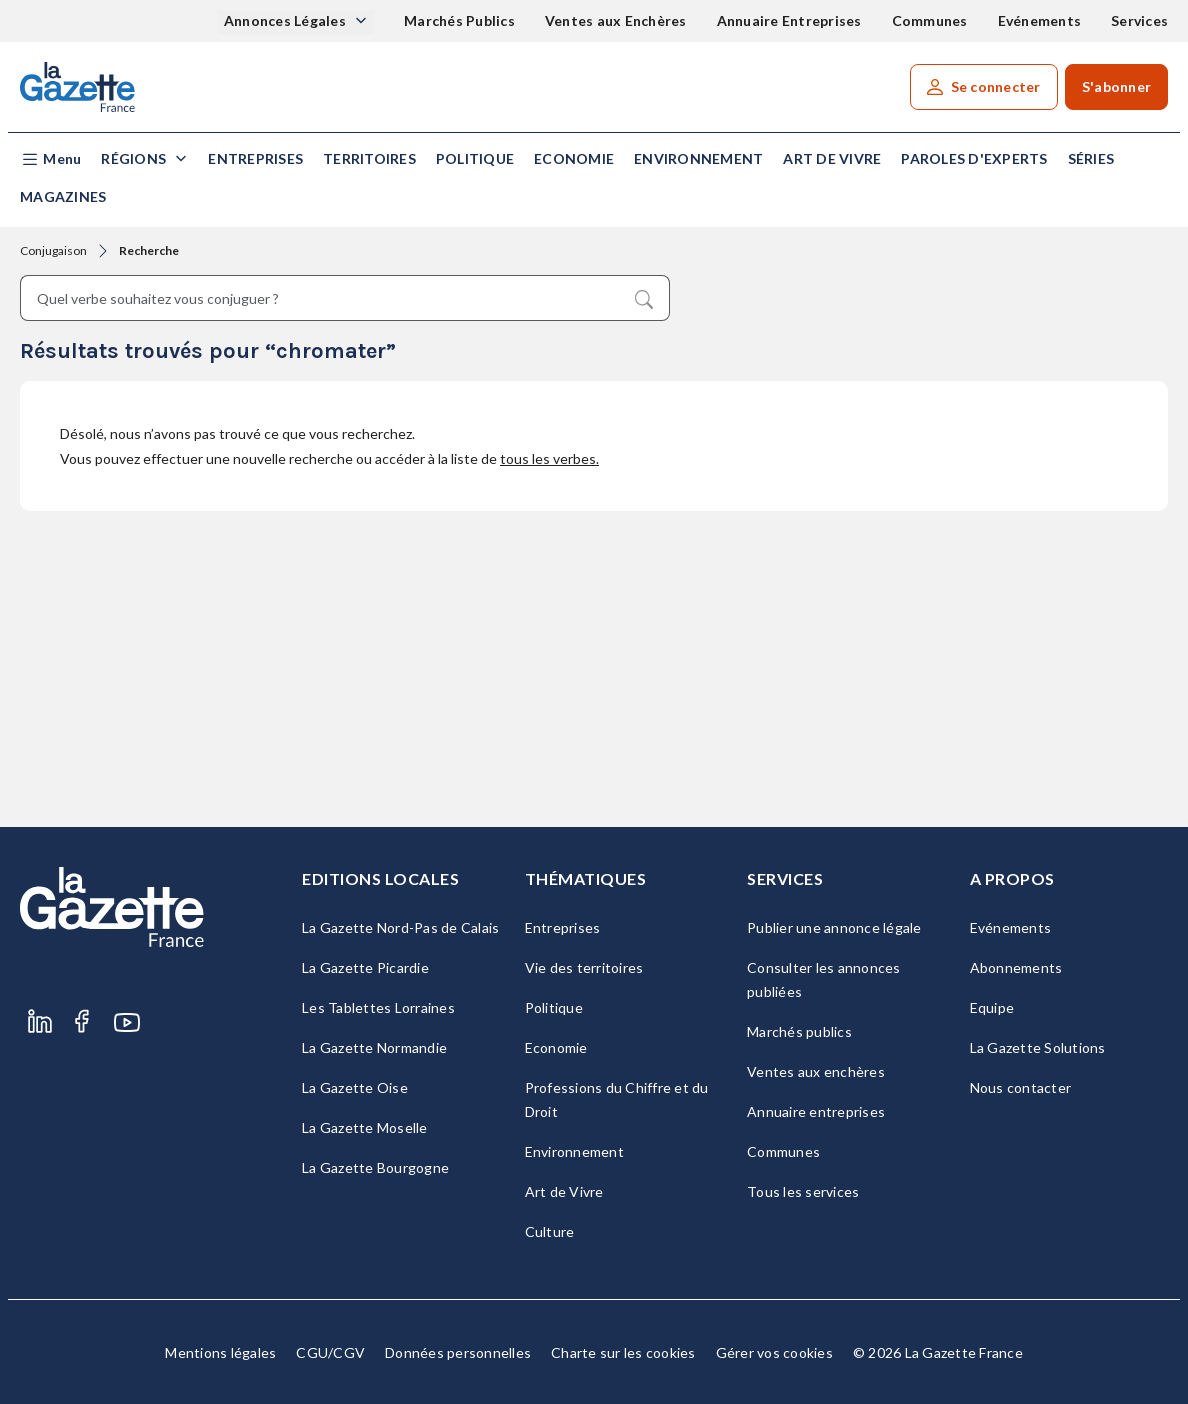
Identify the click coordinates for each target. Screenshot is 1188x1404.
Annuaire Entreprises (789, 20)
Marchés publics (799, 1031)
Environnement (698, 158)
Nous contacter (1021, 1087)
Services (1139, 20)
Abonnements (1016, 967)
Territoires (369, 158)
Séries (1091, 158)
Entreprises (255, 158)
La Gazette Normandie (374, 1047)
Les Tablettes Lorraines (378, 1007)
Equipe (992, 1007)
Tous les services (803, 1191)
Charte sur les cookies (623, 1352)
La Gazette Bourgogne (375, 1167)
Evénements (1040, 20)
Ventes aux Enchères (616, 20)
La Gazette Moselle (365, 1127)
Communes (930, 20)
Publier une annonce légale (834, 927)
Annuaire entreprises (816, 1111)
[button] (50, 159)
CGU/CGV (330, 1352)
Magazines (63, 196)
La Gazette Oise (355, 1087)
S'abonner (1116, 86)
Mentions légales (220, 1352)
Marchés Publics (459, 20)
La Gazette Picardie (365, 967)
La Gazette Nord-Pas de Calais (400, 927)
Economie (574, 158)
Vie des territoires (584, 967)
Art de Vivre (832, 158)
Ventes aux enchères (816, 1071)
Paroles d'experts (974, 158)
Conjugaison (53, 250)
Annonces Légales (286, 20)
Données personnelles (458, 1352)
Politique (475, 158)
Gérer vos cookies (774, 1352)
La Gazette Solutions (1038, 1047)
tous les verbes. (549, 458)
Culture (550, 1231)
